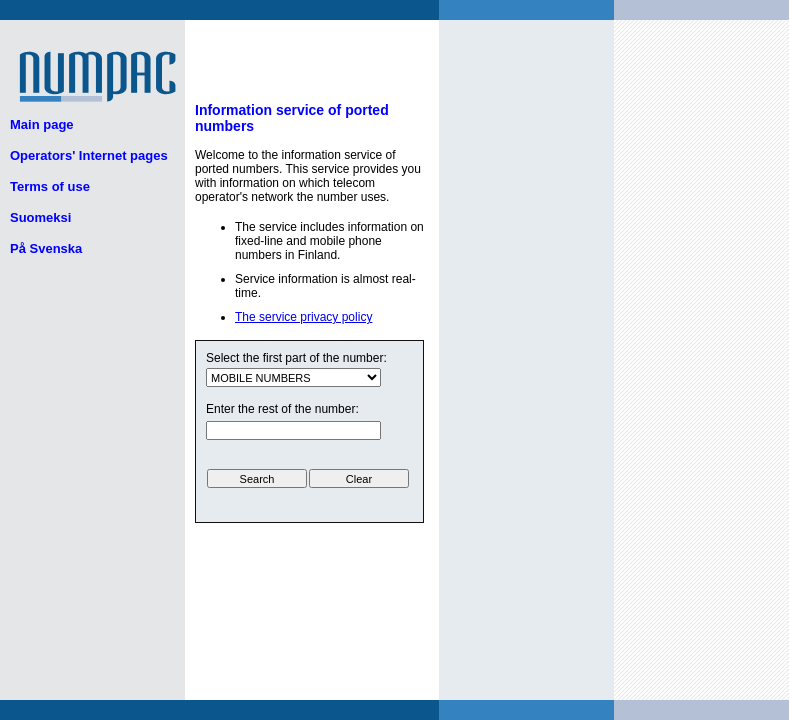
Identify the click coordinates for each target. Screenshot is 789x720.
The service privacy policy (303, 317)
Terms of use (50, 186)
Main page (42, 124)
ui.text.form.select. (293, 377)
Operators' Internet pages (89, 155)
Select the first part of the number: (296, 358)
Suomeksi (40, 217)
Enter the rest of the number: (282, 409)
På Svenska (46, 248)
